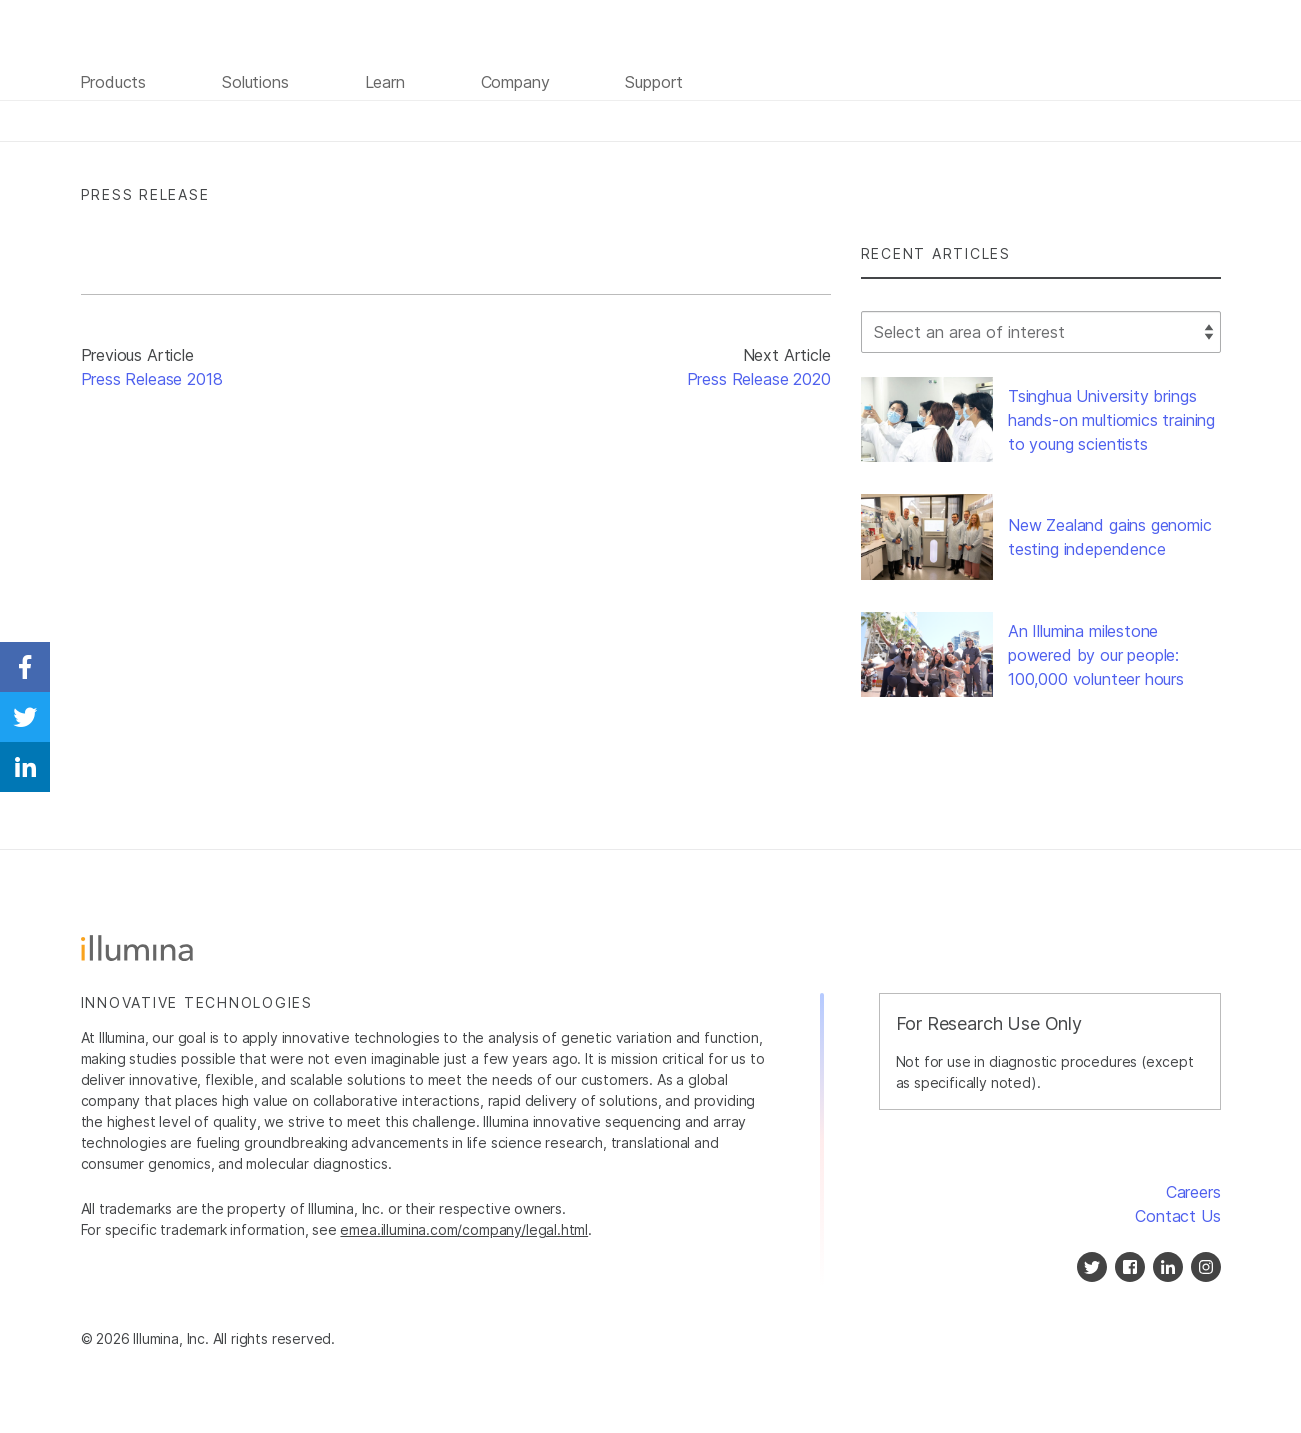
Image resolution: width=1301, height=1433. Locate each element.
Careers (1193, 1192)
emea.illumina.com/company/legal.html (464, 1229)
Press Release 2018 (152, 379)
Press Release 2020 (759, 379)
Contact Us (1177, 1216)
